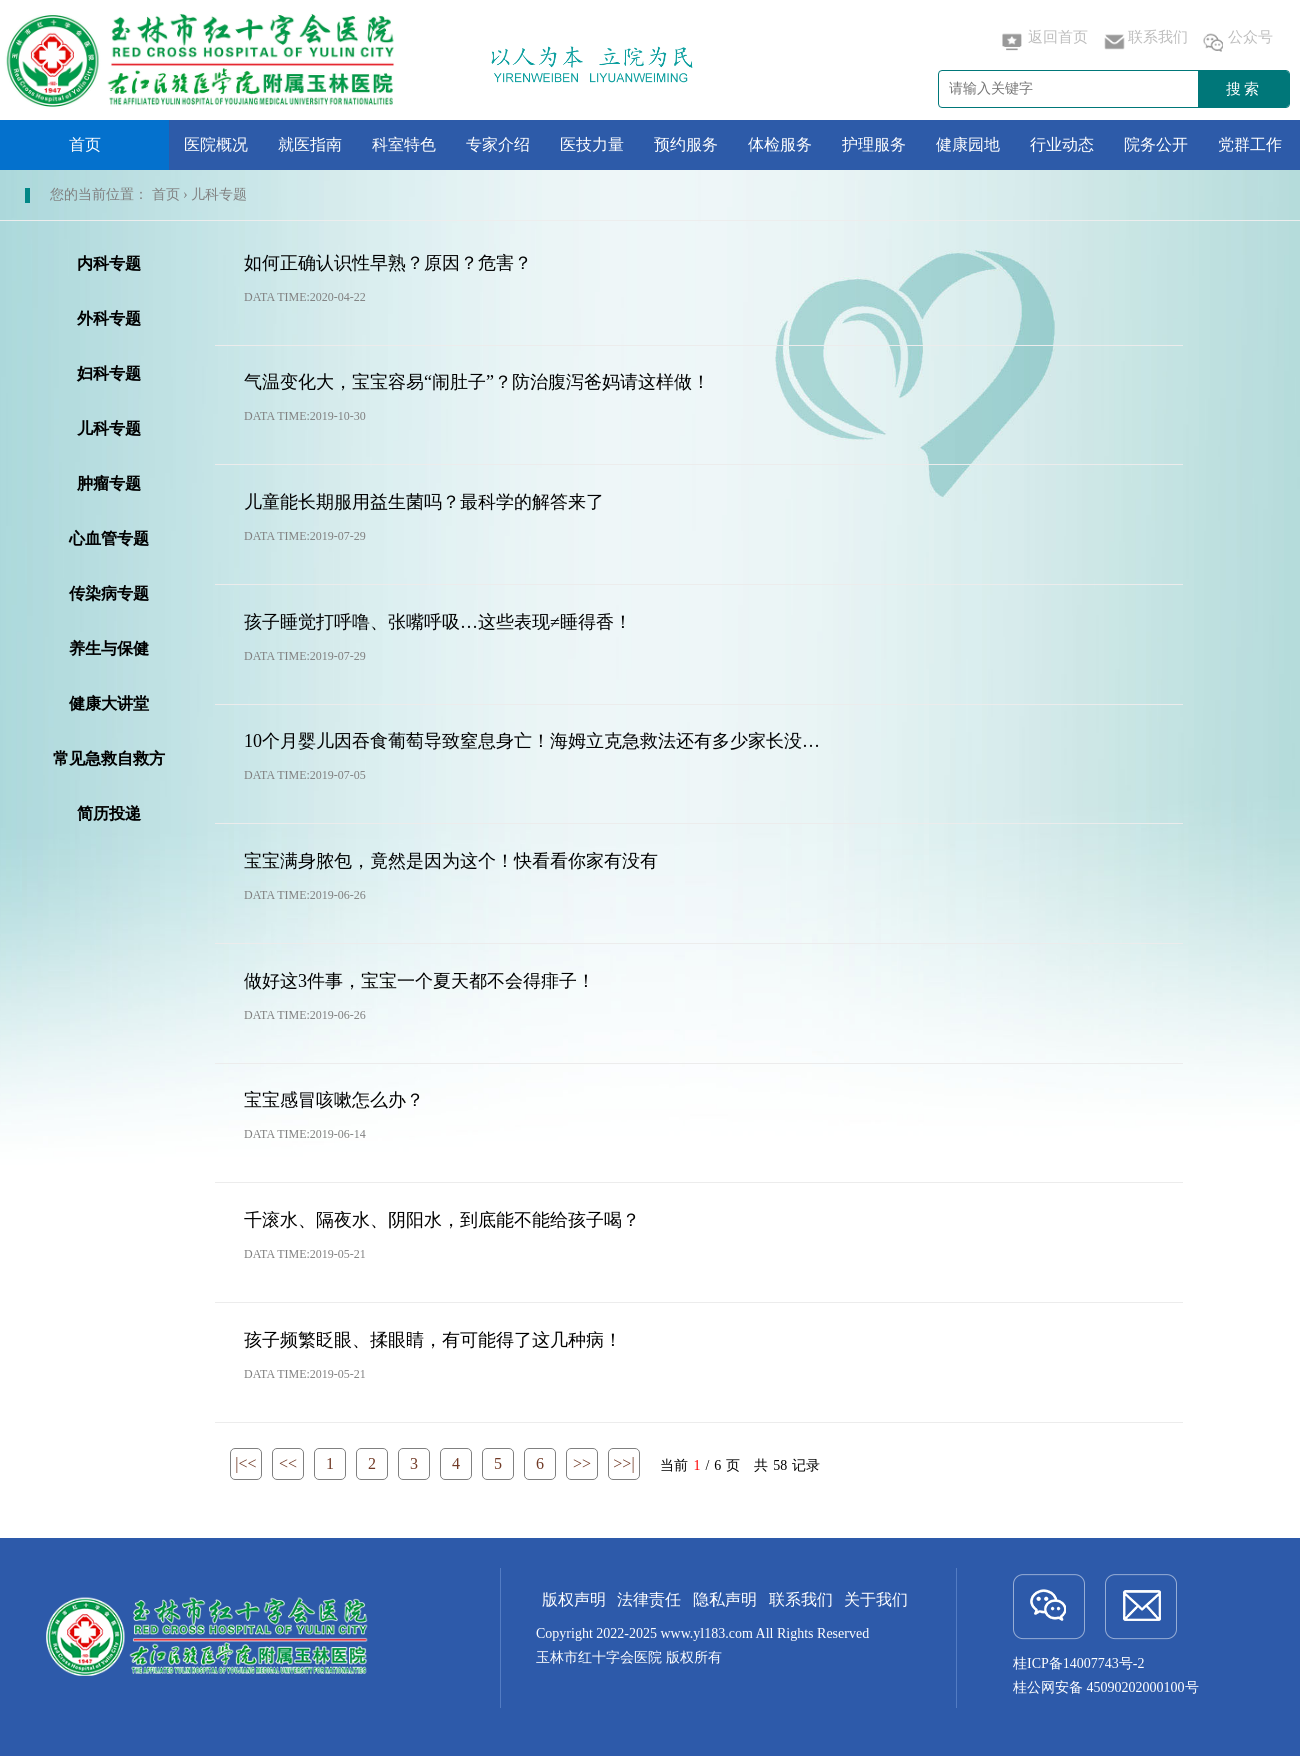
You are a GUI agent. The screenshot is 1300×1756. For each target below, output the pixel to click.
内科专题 (109, 263)
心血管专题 (109, 538)
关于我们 (876, 1599)
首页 (85, 144)
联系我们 (1144, 42)
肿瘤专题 (109, 483)
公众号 (1236, 42)
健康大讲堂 (109, 703)
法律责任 (649, 1599)
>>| (623, 1463)
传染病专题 (109, 593)
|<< (245, 1463)
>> (582, 1463)
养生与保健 (109, 648)
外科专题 (109, 318)
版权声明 (574, 1599)
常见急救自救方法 (109, 763)
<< (288, 1463)
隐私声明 (725, 1599)
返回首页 (1044, 42)
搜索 (1244, 89)
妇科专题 (109, 373)
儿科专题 (109, 428)
